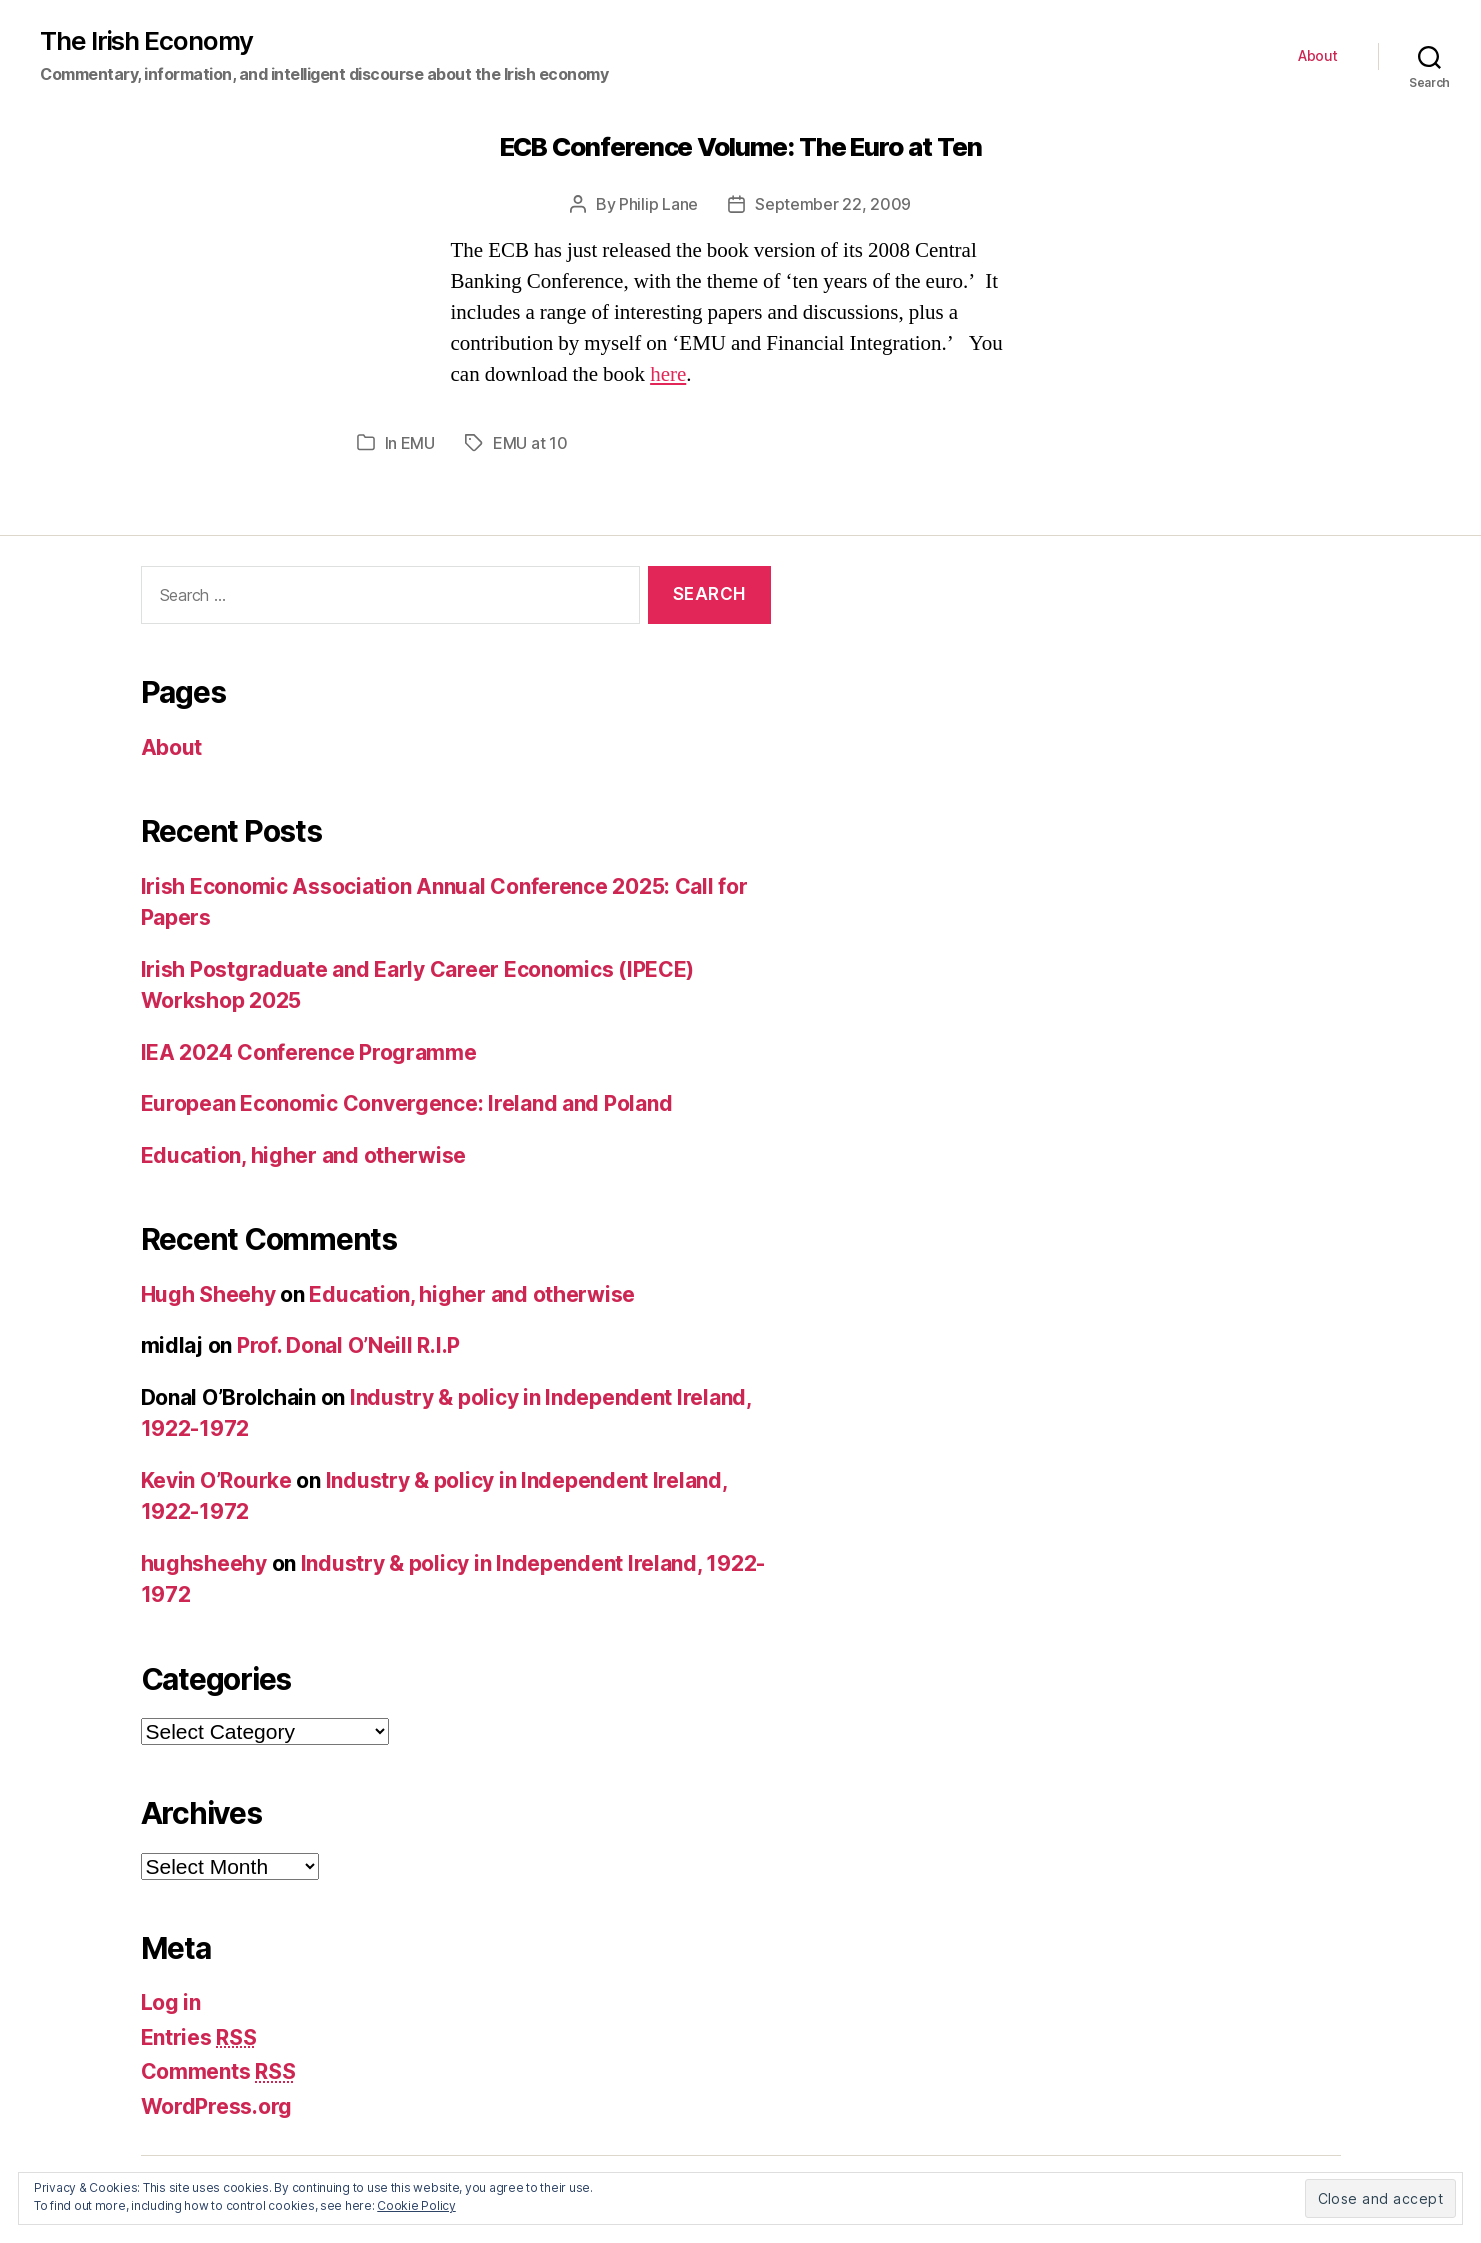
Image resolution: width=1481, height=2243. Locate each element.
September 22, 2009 (833, 204)
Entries (199, 2037)
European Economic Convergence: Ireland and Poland (407, 1103)
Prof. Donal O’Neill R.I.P (348, 1345)
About (1318, 56)
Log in (171, 2002)
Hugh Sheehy (208, 1294)
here (668, 374)
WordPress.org (217, 2106)
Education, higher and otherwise (304, 1155)
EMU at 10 (530, 443)
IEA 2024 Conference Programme (309, 1052)
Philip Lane (658, 204)
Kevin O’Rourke (216, 1480)
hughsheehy (204, 1563)
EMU (418, 443)
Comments (218, 2071)
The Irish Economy (146, 41)
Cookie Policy (416, 2205)
